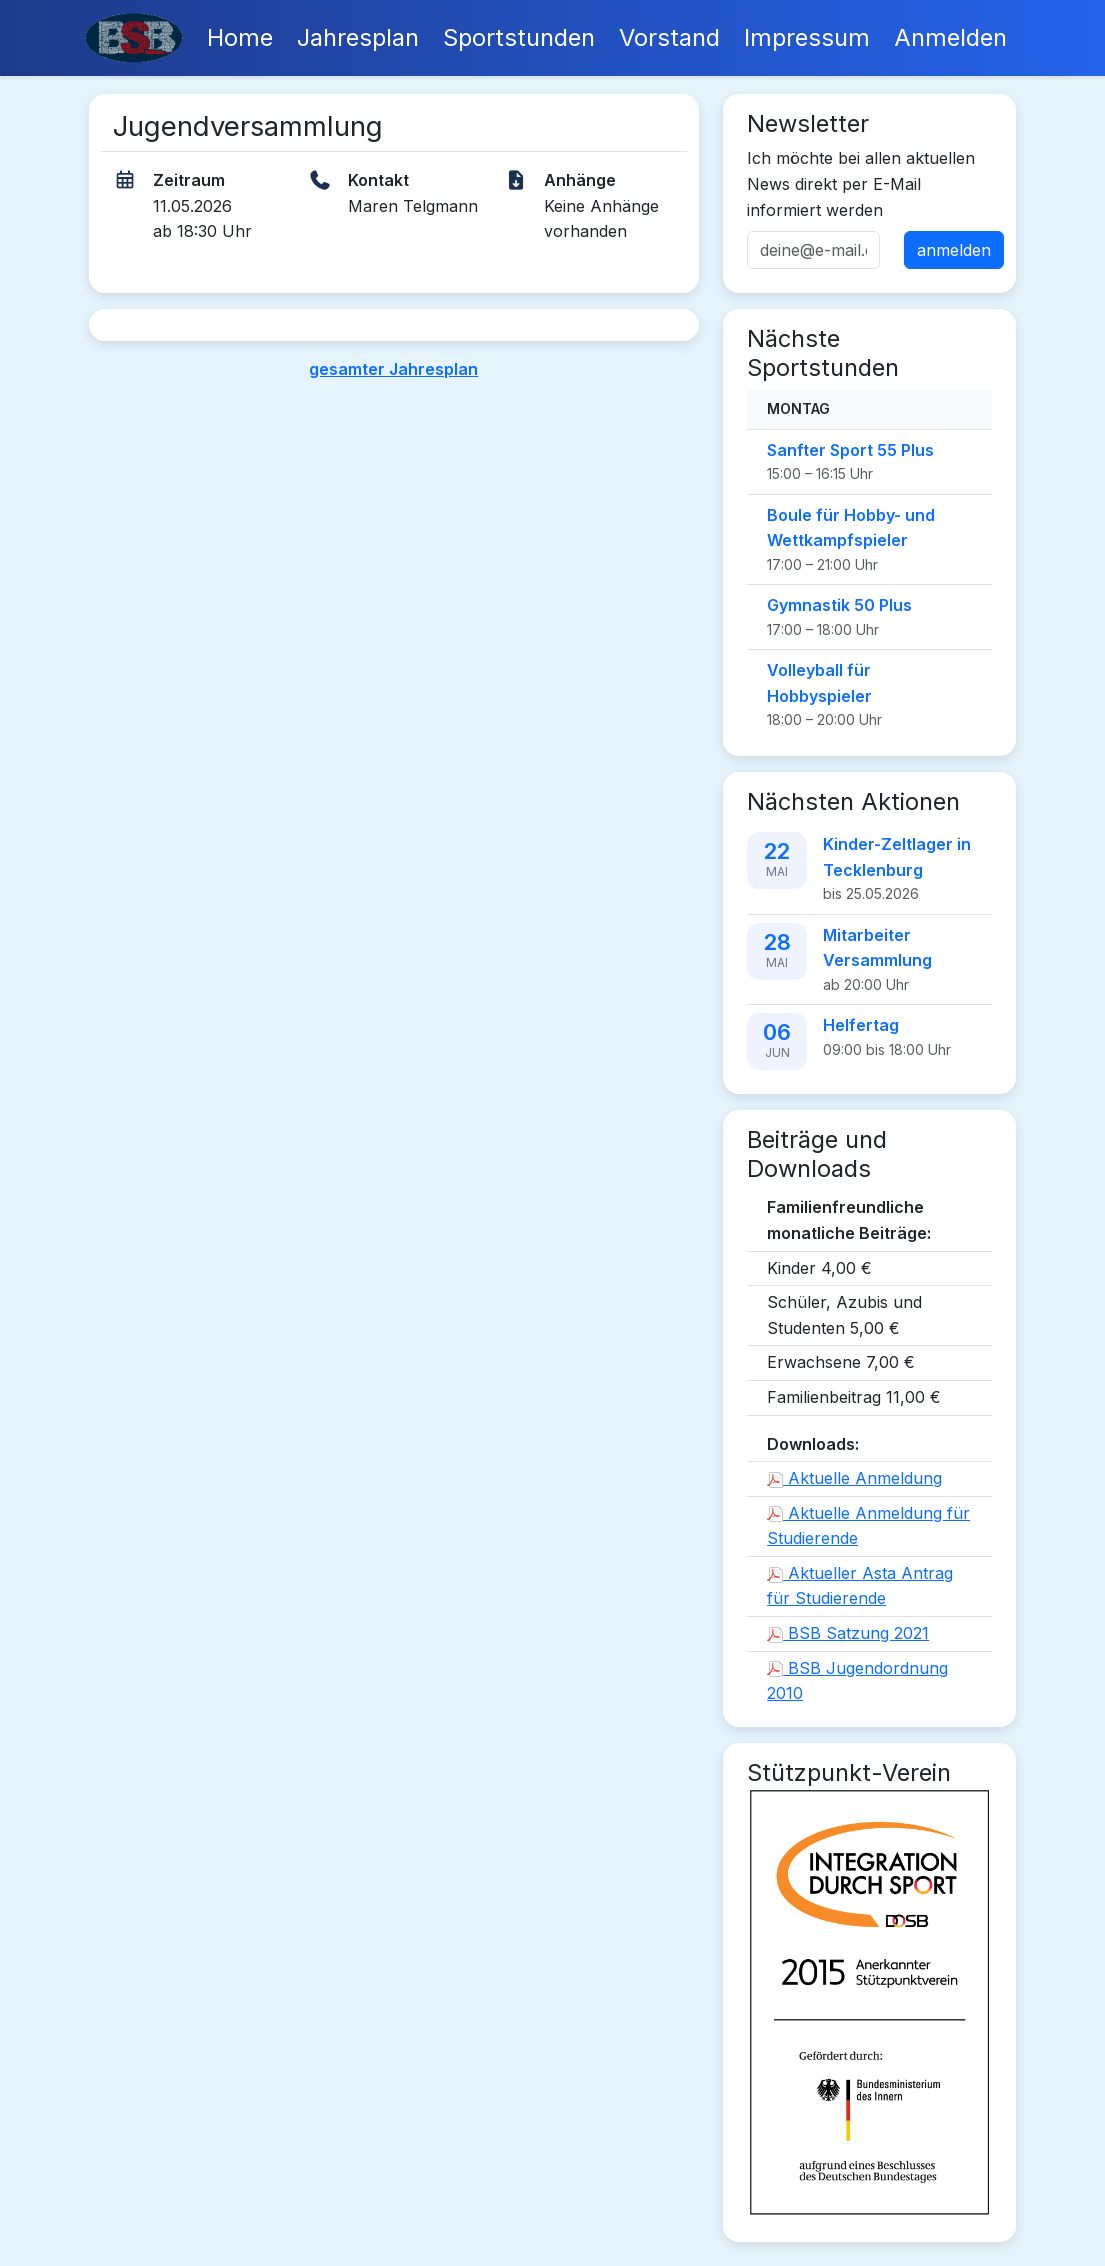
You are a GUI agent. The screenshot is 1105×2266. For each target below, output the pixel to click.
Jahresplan (358, 37)
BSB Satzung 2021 (848, 1633)
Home (240, 37)
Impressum (807, 37)
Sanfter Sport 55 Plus (850, 450)
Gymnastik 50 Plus (839, 605)
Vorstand (669, 37)
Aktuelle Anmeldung (854, 1478)
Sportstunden (519, 37)
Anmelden (950, 37)
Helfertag (861, 1025)
